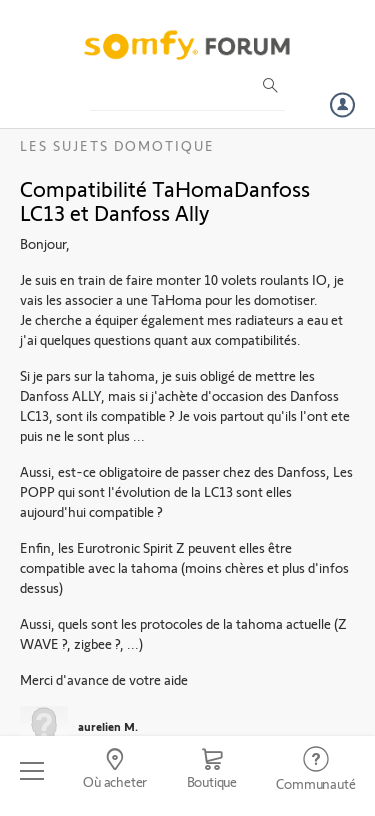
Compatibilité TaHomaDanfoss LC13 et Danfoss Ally (165, 200)
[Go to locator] (114, 771)
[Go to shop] (212, 771)
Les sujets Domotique (117, 145)
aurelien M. (108, 726)
